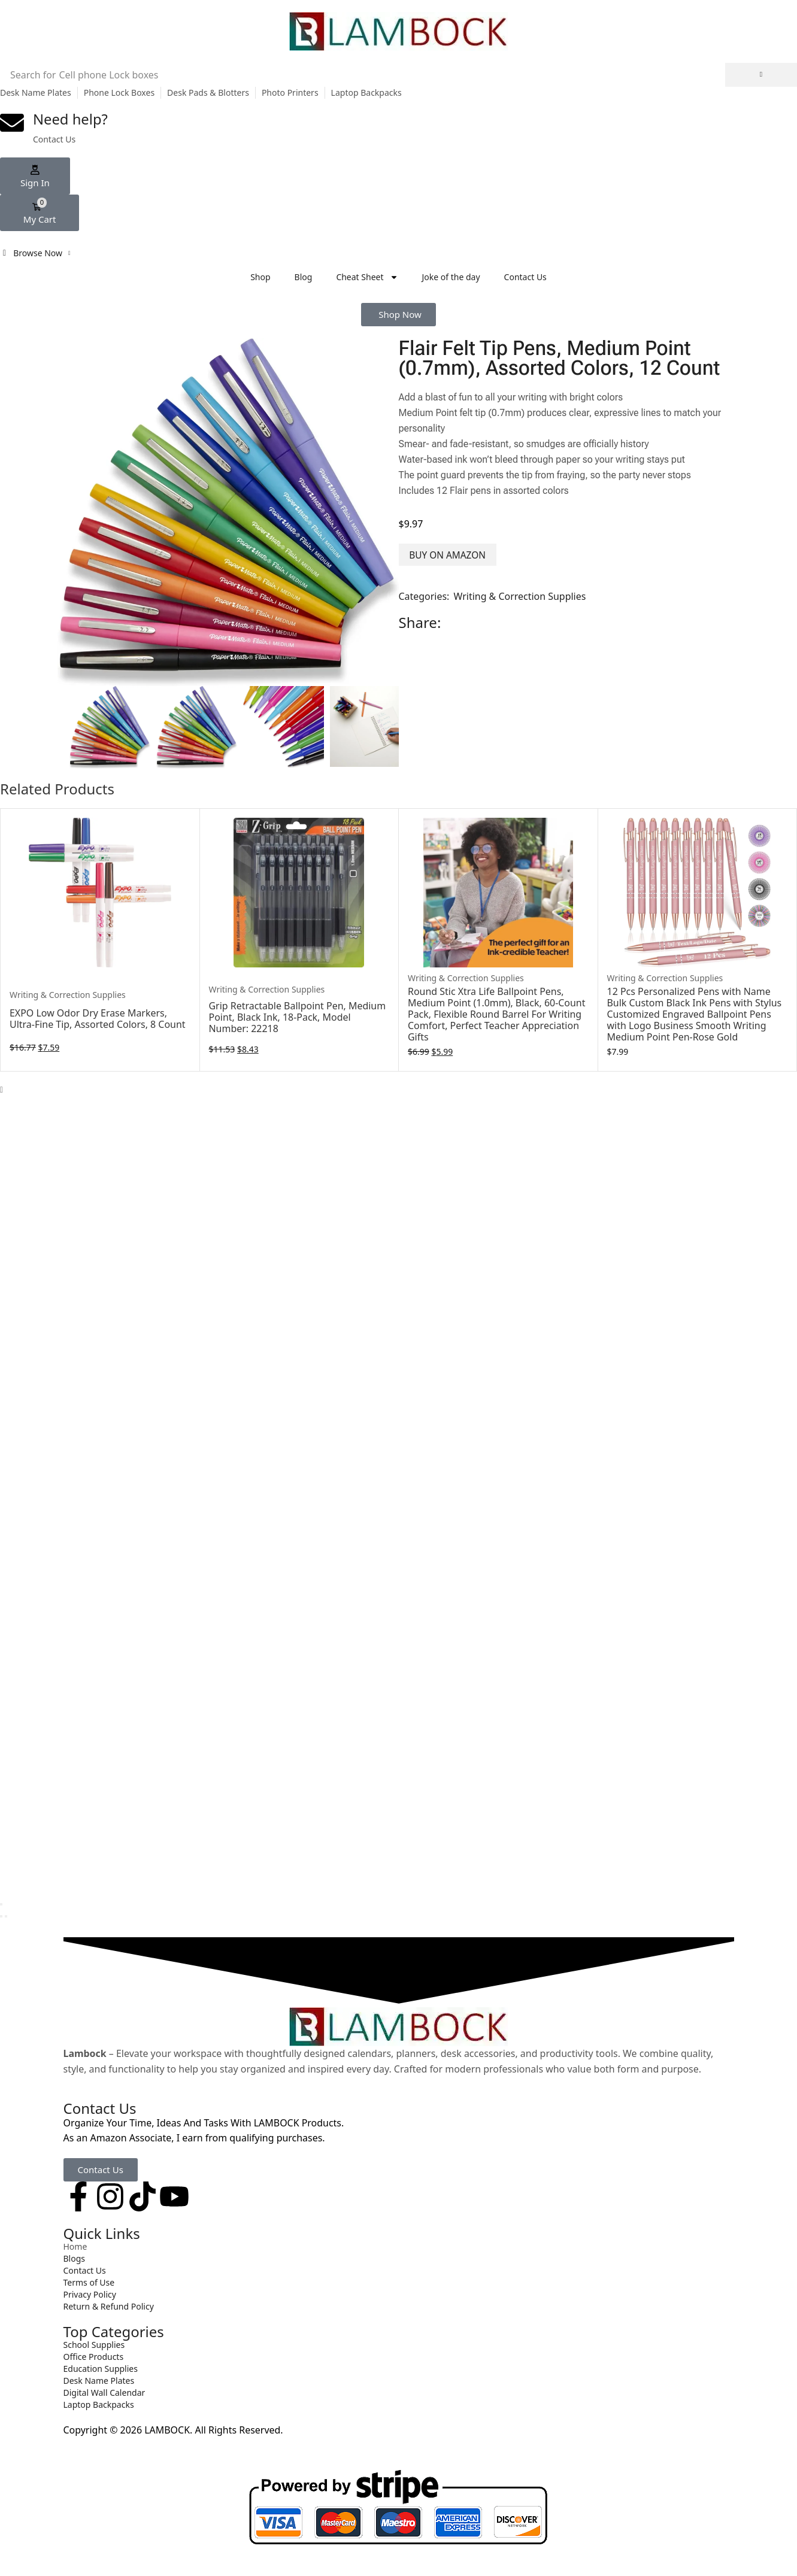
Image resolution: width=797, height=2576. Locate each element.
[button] (35, 176)
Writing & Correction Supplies (520, 596)
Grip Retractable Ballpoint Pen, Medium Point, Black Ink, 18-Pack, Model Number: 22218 (297, 1017)
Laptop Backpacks (366, 92)
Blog (304, 277)
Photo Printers (290, 92)
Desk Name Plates (35, 92)
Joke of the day (451, 277)
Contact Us (525, 277)
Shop (260, 277)
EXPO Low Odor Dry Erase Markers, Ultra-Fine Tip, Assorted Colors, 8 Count (98, 1018)
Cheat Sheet (367, 277)
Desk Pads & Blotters (208, 92)
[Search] (761, 75)
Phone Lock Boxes (119, 92)
